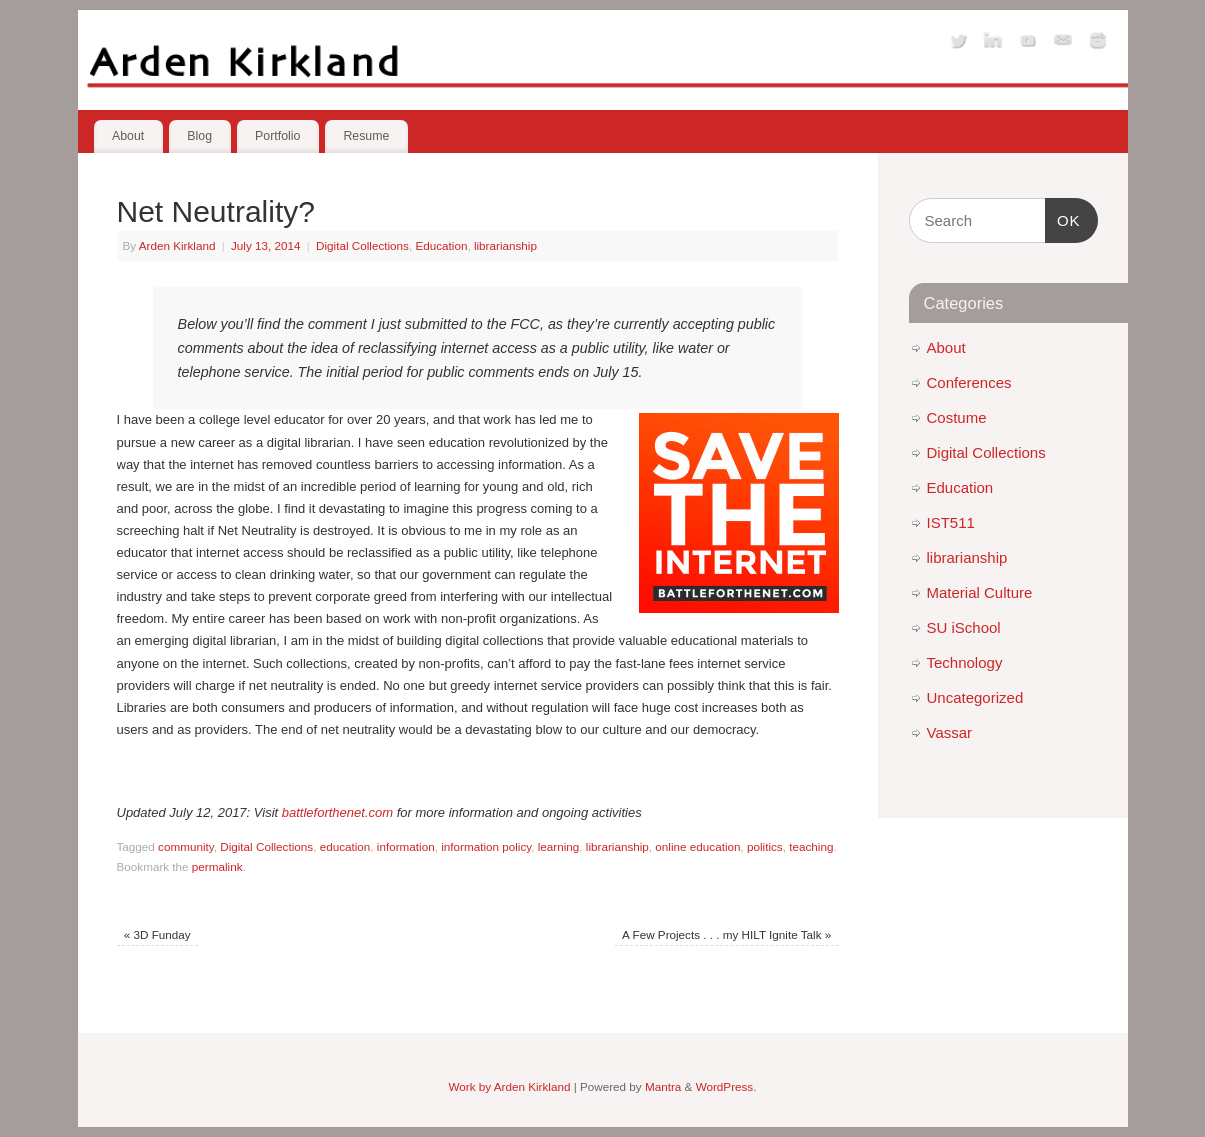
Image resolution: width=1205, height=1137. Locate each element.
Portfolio (277, 136)
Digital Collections (362, 245)
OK (1063, 218)
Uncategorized (975, 697)
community (186, 846)
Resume (366, 136)
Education (441, 245)
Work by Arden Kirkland (510, 1086)
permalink (217, 866)
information (406, 846)
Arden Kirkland (177, 245)
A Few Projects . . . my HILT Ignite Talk (726, 934)
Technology (965, 662)
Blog (199, 136)
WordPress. (726, 1086)
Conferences (969, 382)
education (345, 846)
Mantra (663, 1086)
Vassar (950, 732)
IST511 (951, 522)
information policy (486, 846)
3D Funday (157, 934)
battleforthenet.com (337, 812)
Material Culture (980, 592)
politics (765, 846)
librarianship (505, 245)
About (128, 136)
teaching (811, 846)
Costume (957, 417)
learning (559, 846)
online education (697, 846)
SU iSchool (964, 627)
